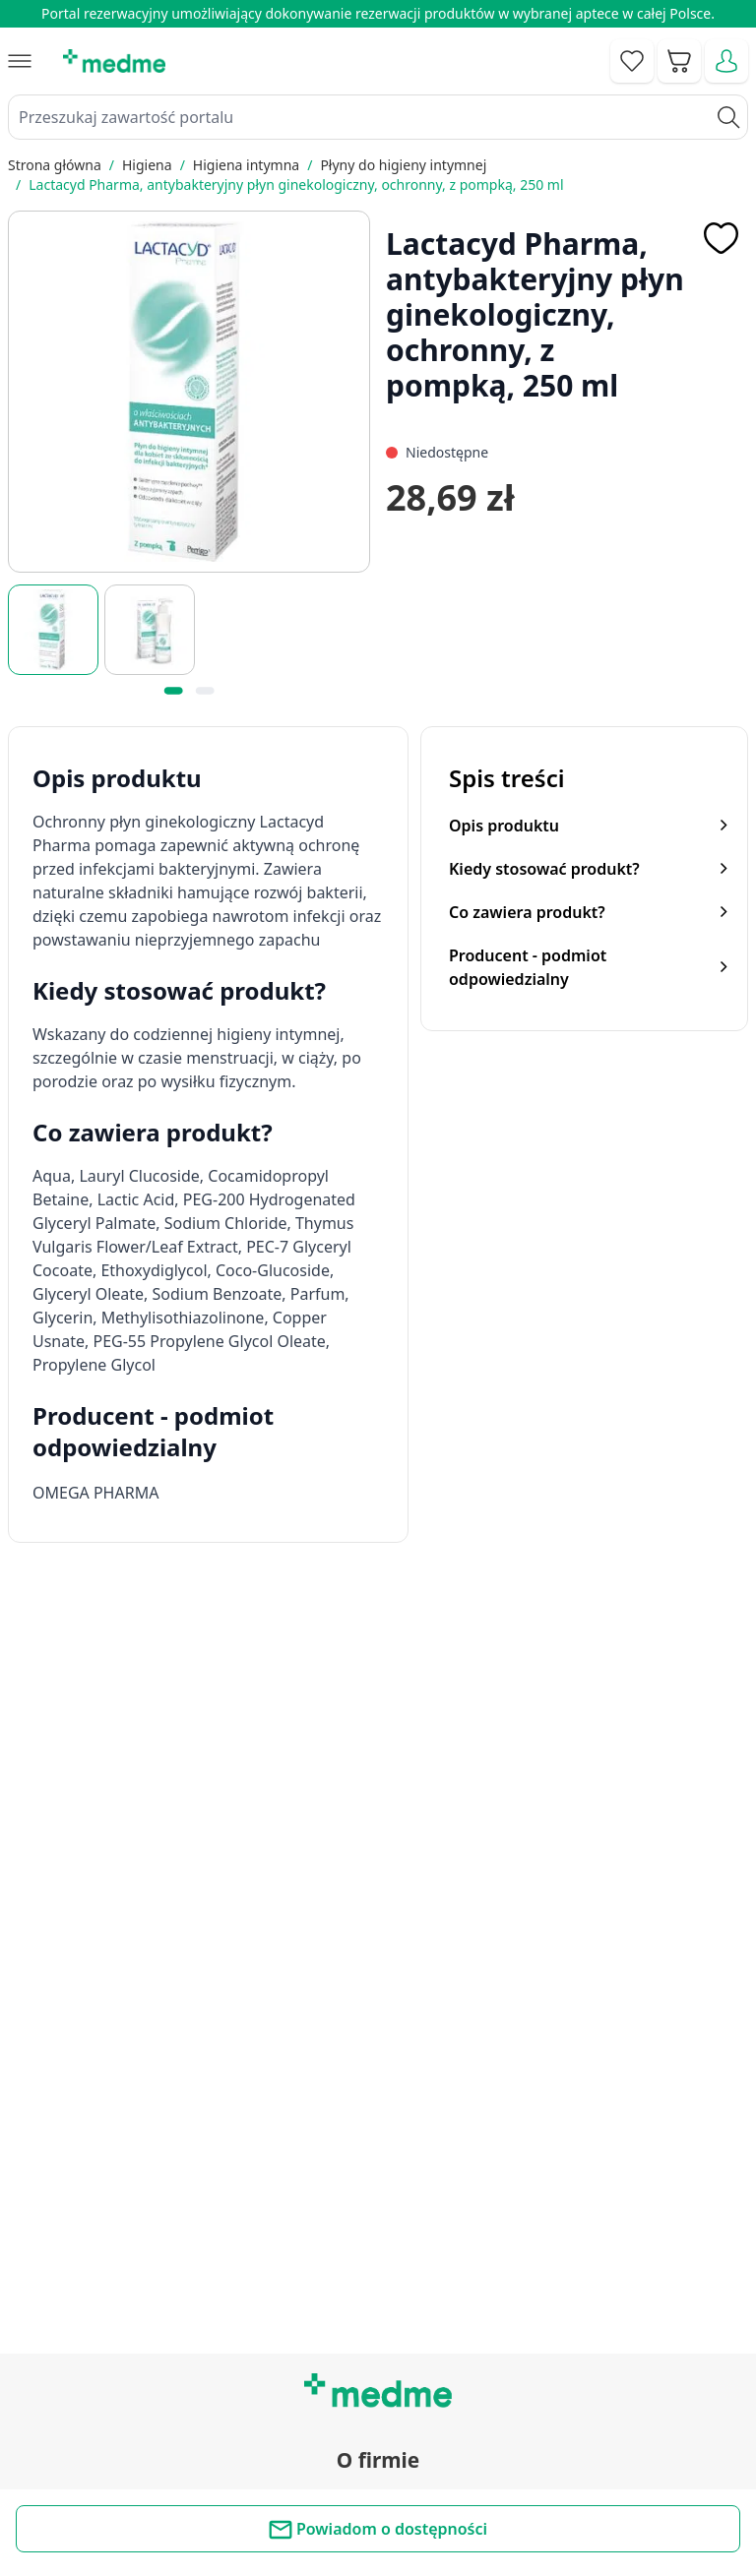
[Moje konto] (726, 61)
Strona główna (54, 164)
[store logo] (114, 61)
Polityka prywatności (378, 2474)
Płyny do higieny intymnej (403, 164)
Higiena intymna (246, 164)
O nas (378, 2100)
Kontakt (378, 2010)
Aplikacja (377, 2354)
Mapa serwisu (378, 2265)
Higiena (147, 164)
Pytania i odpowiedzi (378, 2309)
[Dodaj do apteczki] (720, 238)
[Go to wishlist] (632, 61)
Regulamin (377, 2055)
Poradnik (378, 2221)
